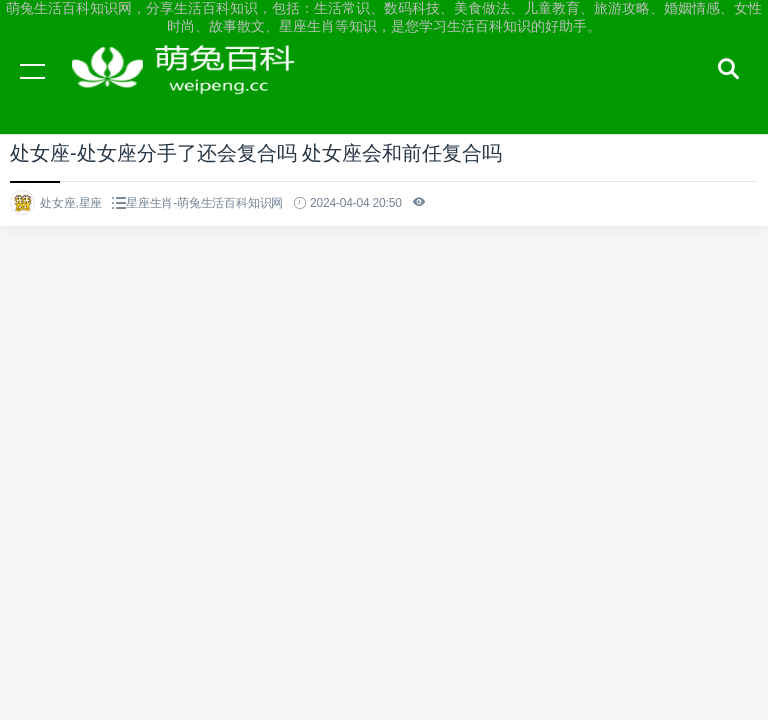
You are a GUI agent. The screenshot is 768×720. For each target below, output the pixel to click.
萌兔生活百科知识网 (190, 90)
